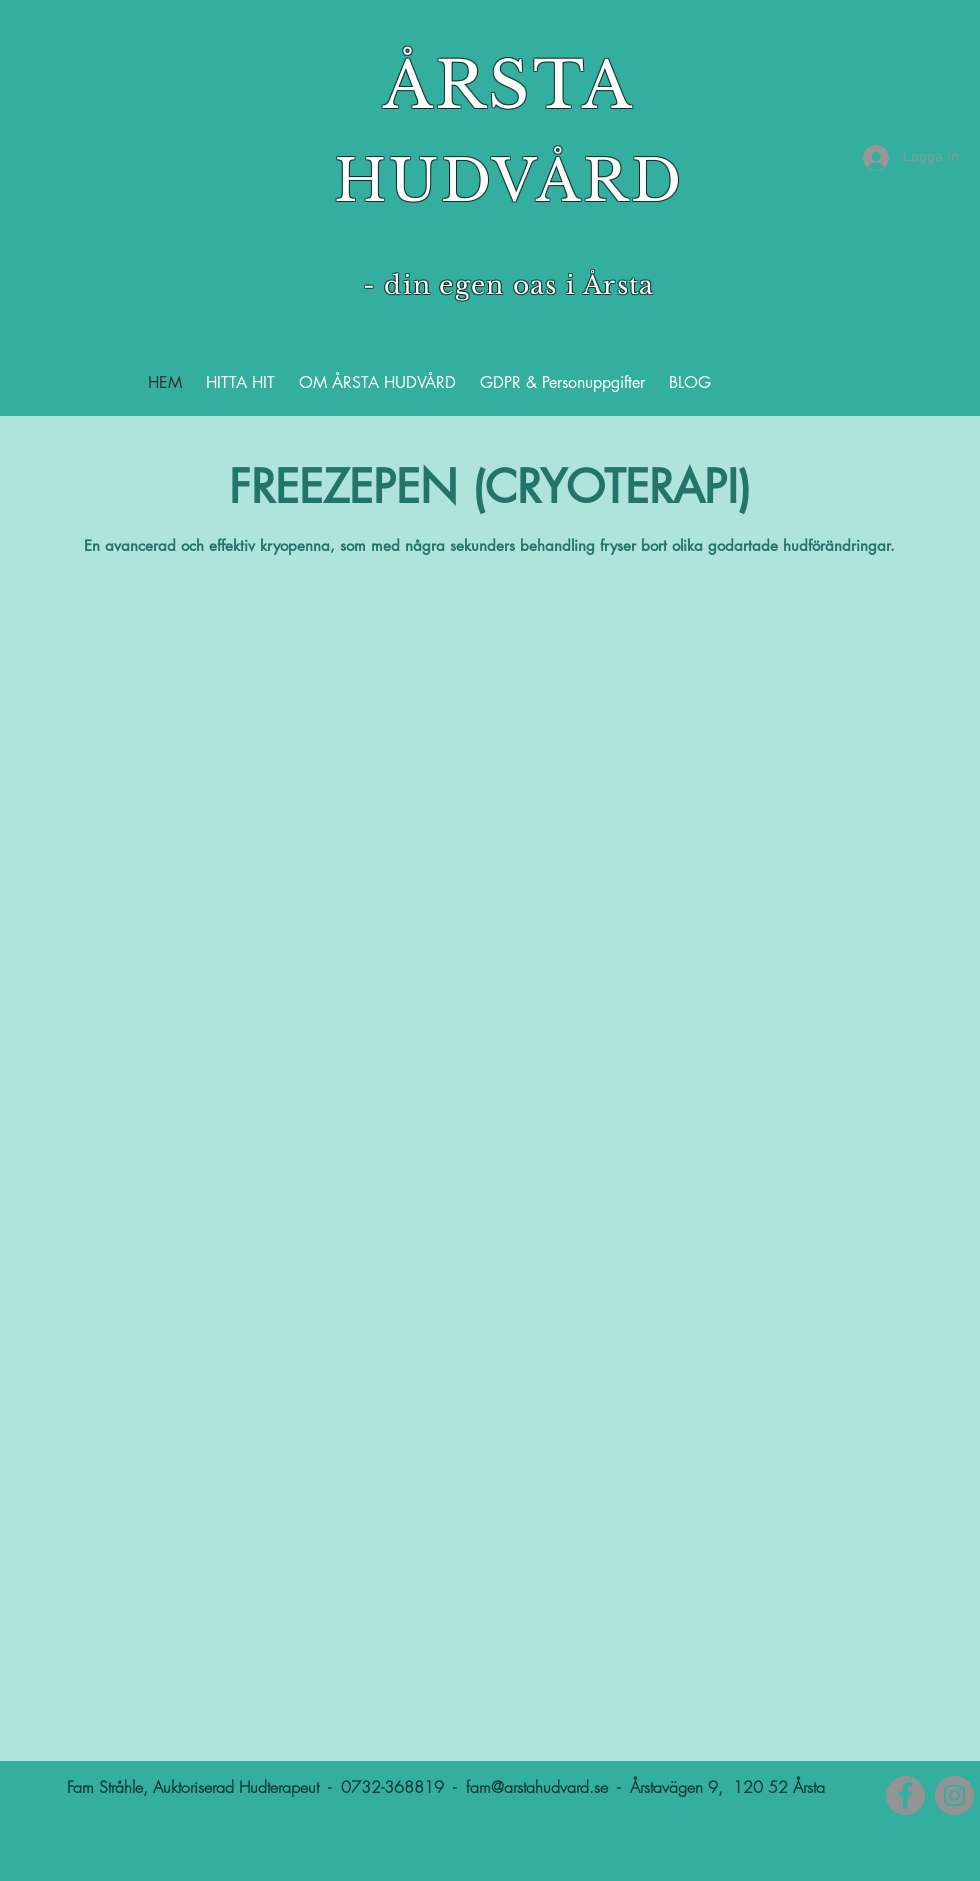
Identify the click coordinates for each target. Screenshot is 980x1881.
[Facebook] (905, 1795)
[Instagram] (954, 1795)
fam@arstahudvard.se (537, 1787)
